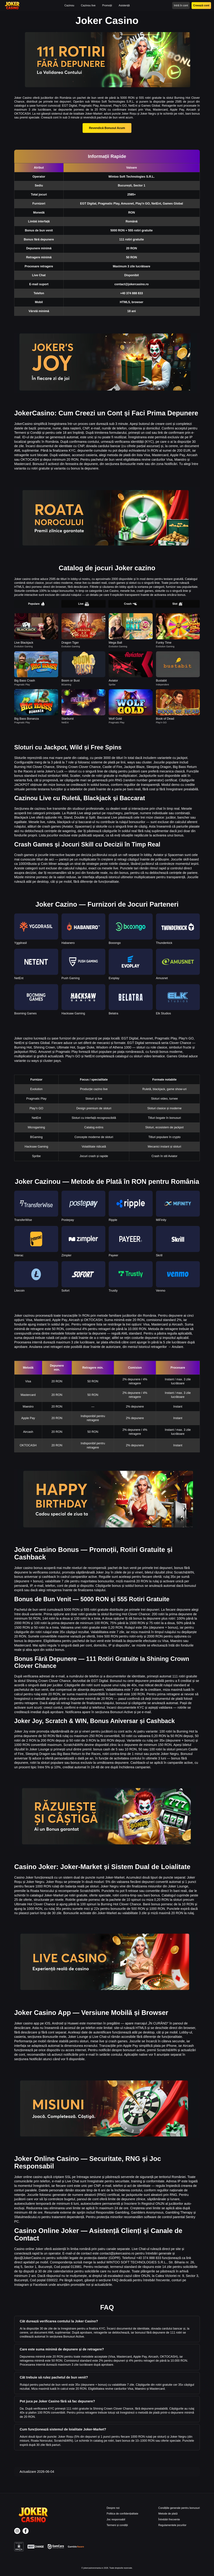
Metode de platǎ (168, 2513)
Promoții (107, 5)
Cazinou (69, 5)
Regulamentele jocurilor (172, 2525)
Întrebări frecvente (169, 2519)
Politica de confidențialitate (122, 2513)
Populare (36, 604)
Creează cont (201, 5)
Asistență (124, 5)
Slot (177, 604)
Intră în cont (181, 5)
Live (83, 604)
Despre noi (112, 2507)
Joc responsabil (115, 2519)
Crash (130, 604)
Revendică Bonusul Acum (106, 128)
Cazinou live (88, 5)
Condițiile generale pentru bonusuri (179, 2507)
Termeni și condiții (117, 2525)
